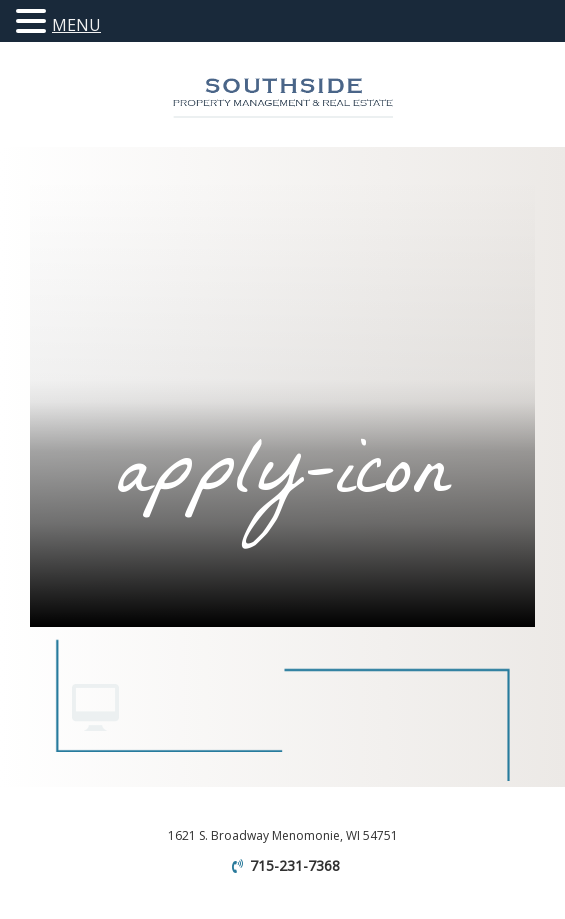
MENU (76, 25)
